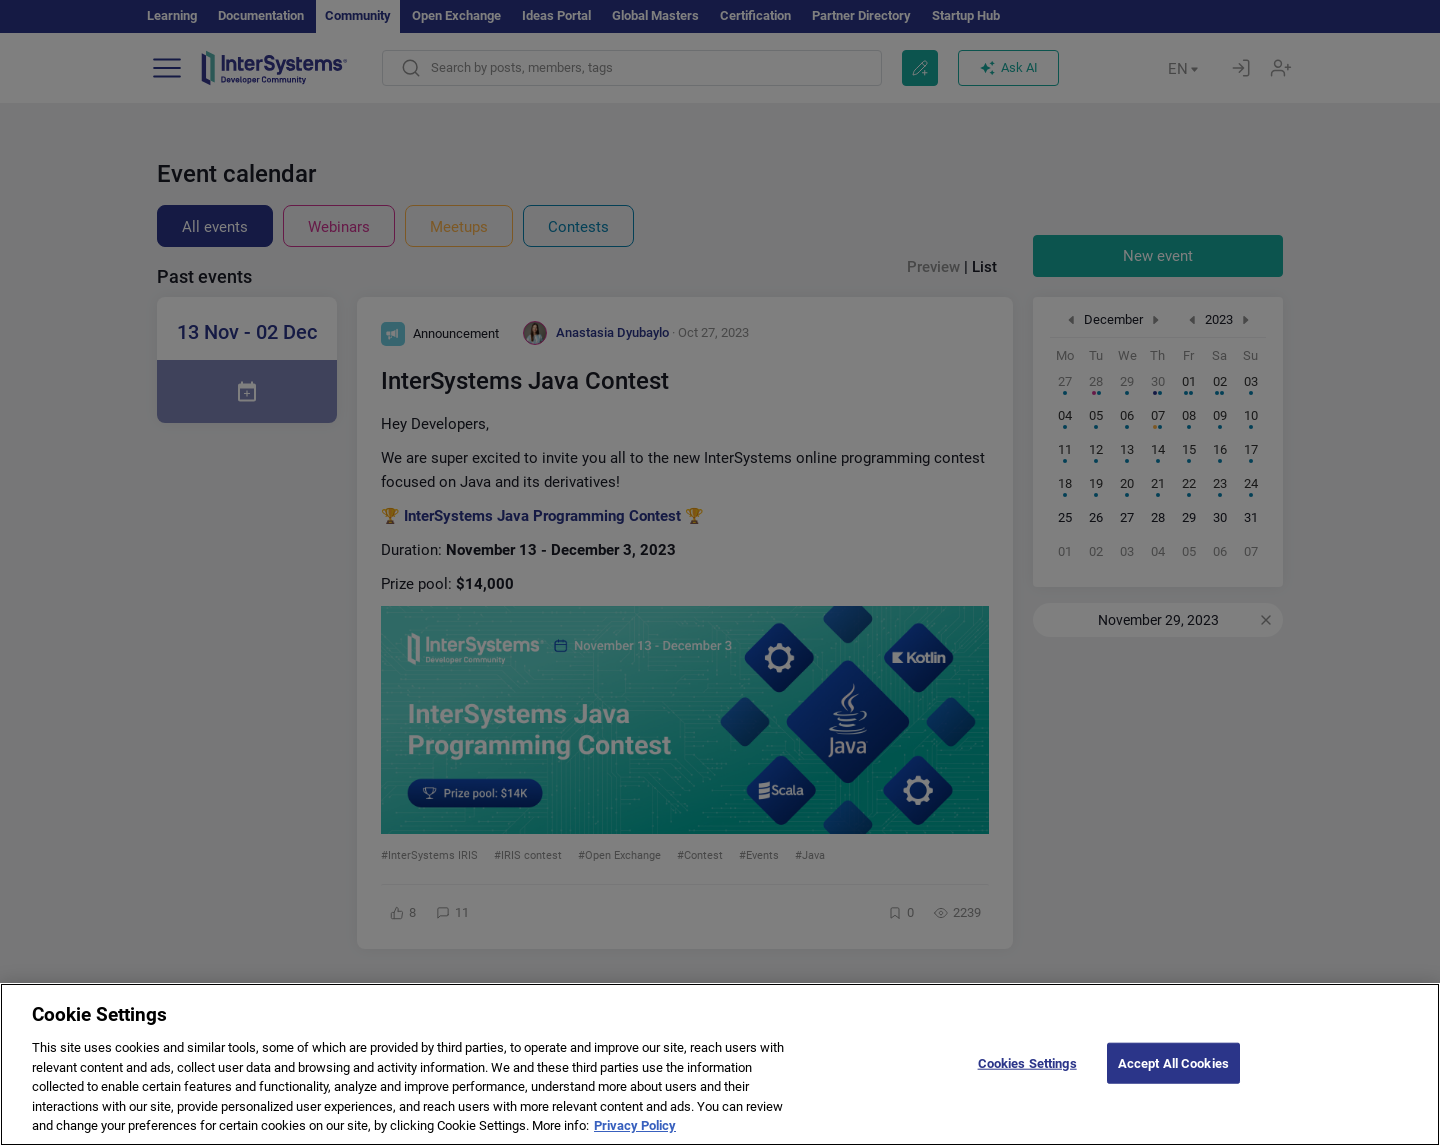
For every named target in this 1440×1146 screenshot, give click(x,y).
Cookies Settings (1027, 1075)
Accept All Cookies (1173, 1075)
